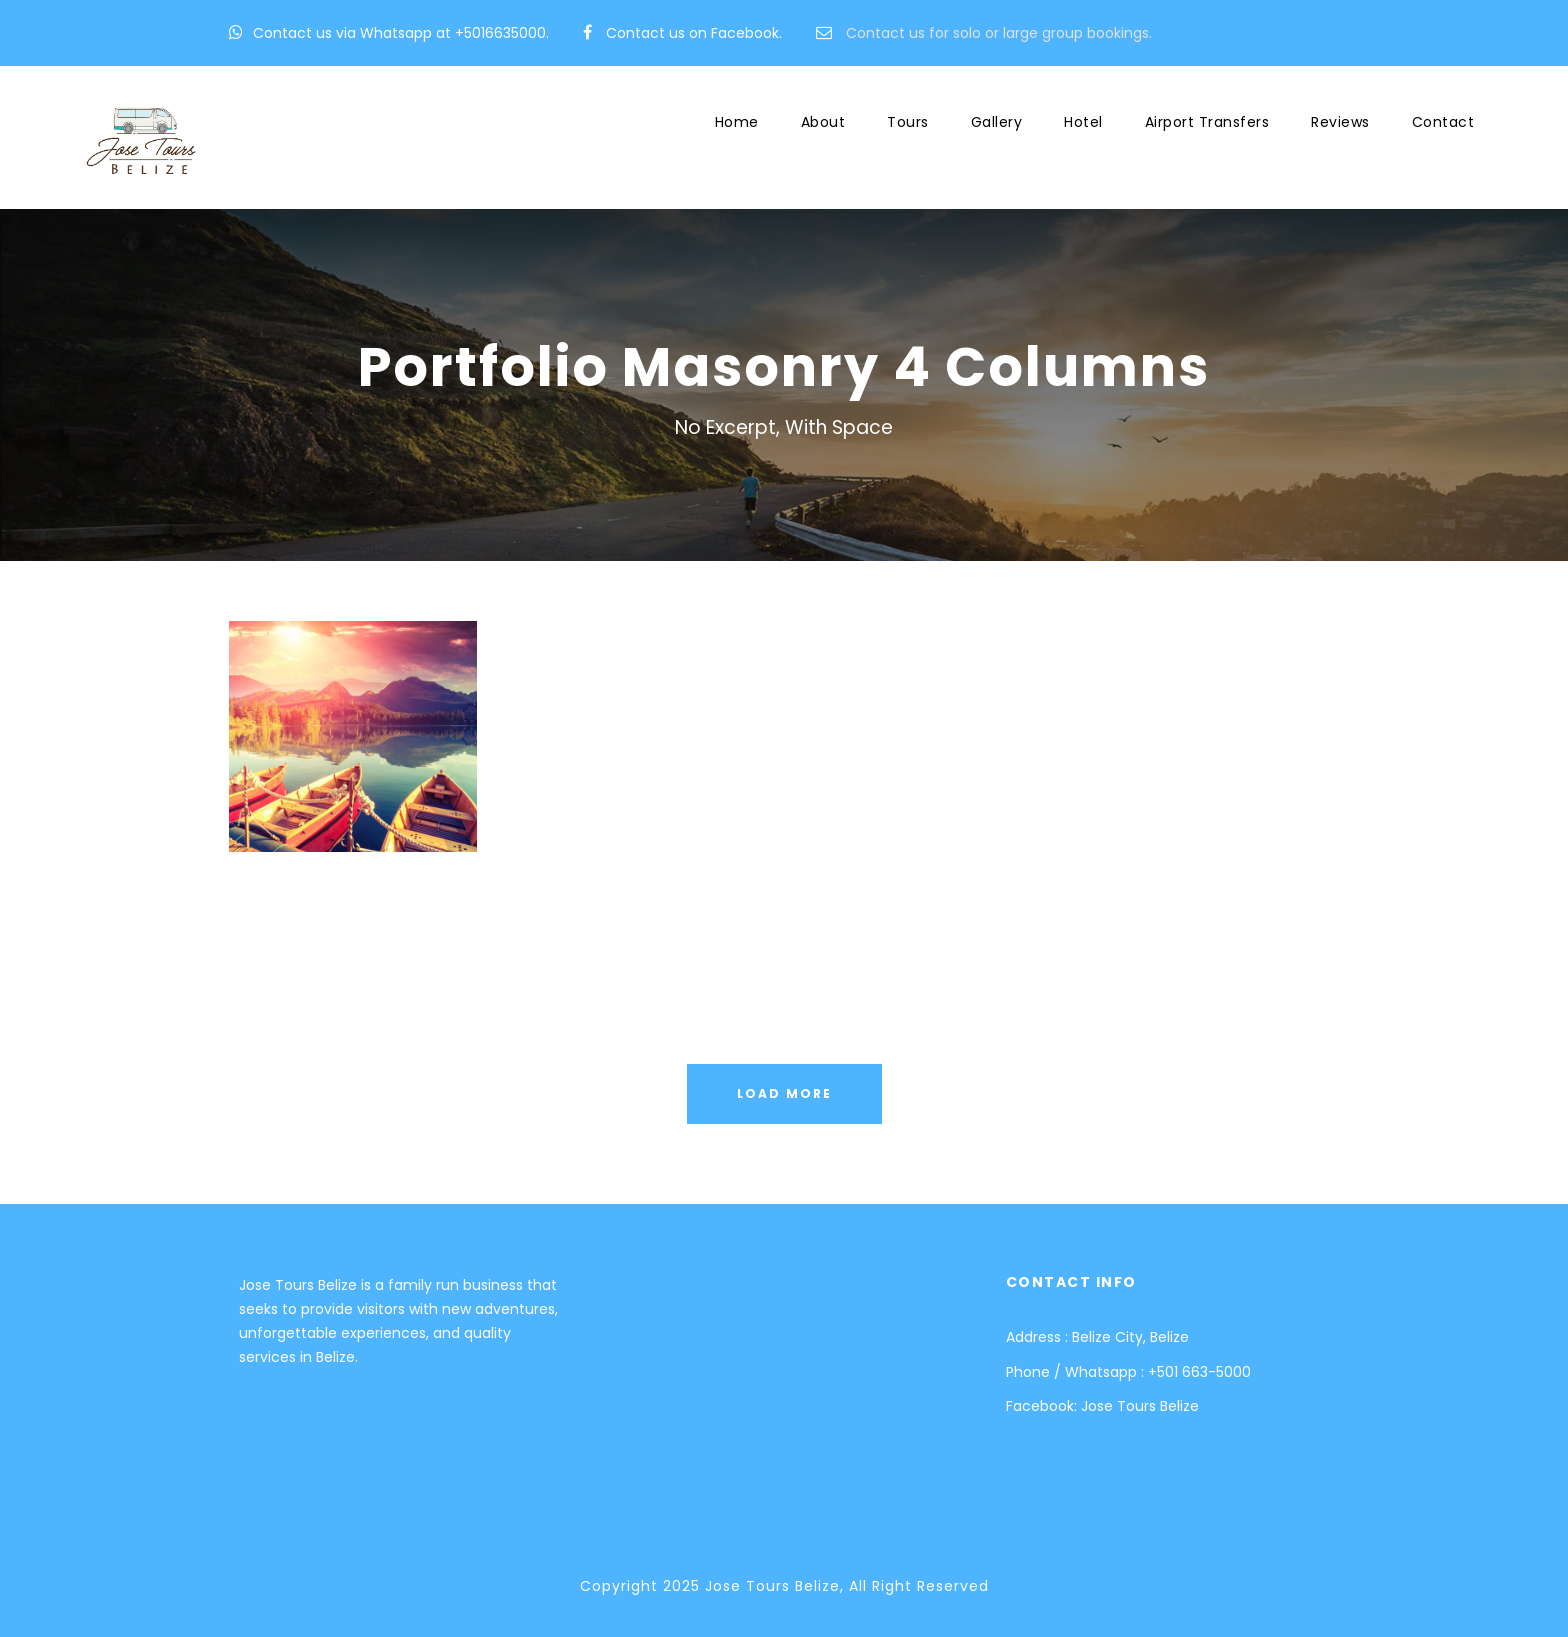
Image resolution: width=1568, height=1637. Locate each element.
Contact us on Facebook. (694, 33)
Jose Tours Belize (1140, 1406)
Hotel (1083, 122)
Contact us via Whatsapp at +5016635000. (401, 33)
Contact (1443, 122)
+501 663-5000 (1199, 1372)
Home (737, 122)
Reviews (1340, 122)
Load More (784, 1093)
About (823, 122)
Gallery (997, 122)
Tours (908, 122)
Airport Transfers (1207, 122)
